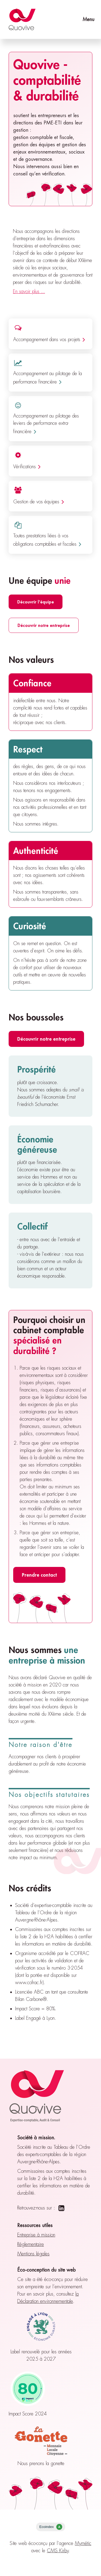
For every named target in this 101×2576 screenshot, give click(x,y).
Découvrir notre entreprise (44, 625)
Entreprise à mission (36, 2235)
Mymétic (83, 2543)
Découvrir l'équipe (35, 602)
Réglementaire (30, 2244)
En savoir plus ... (29, 291)
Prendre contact (39, 1575)
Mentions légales (33, 2254)
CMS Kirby (58, 2551)
